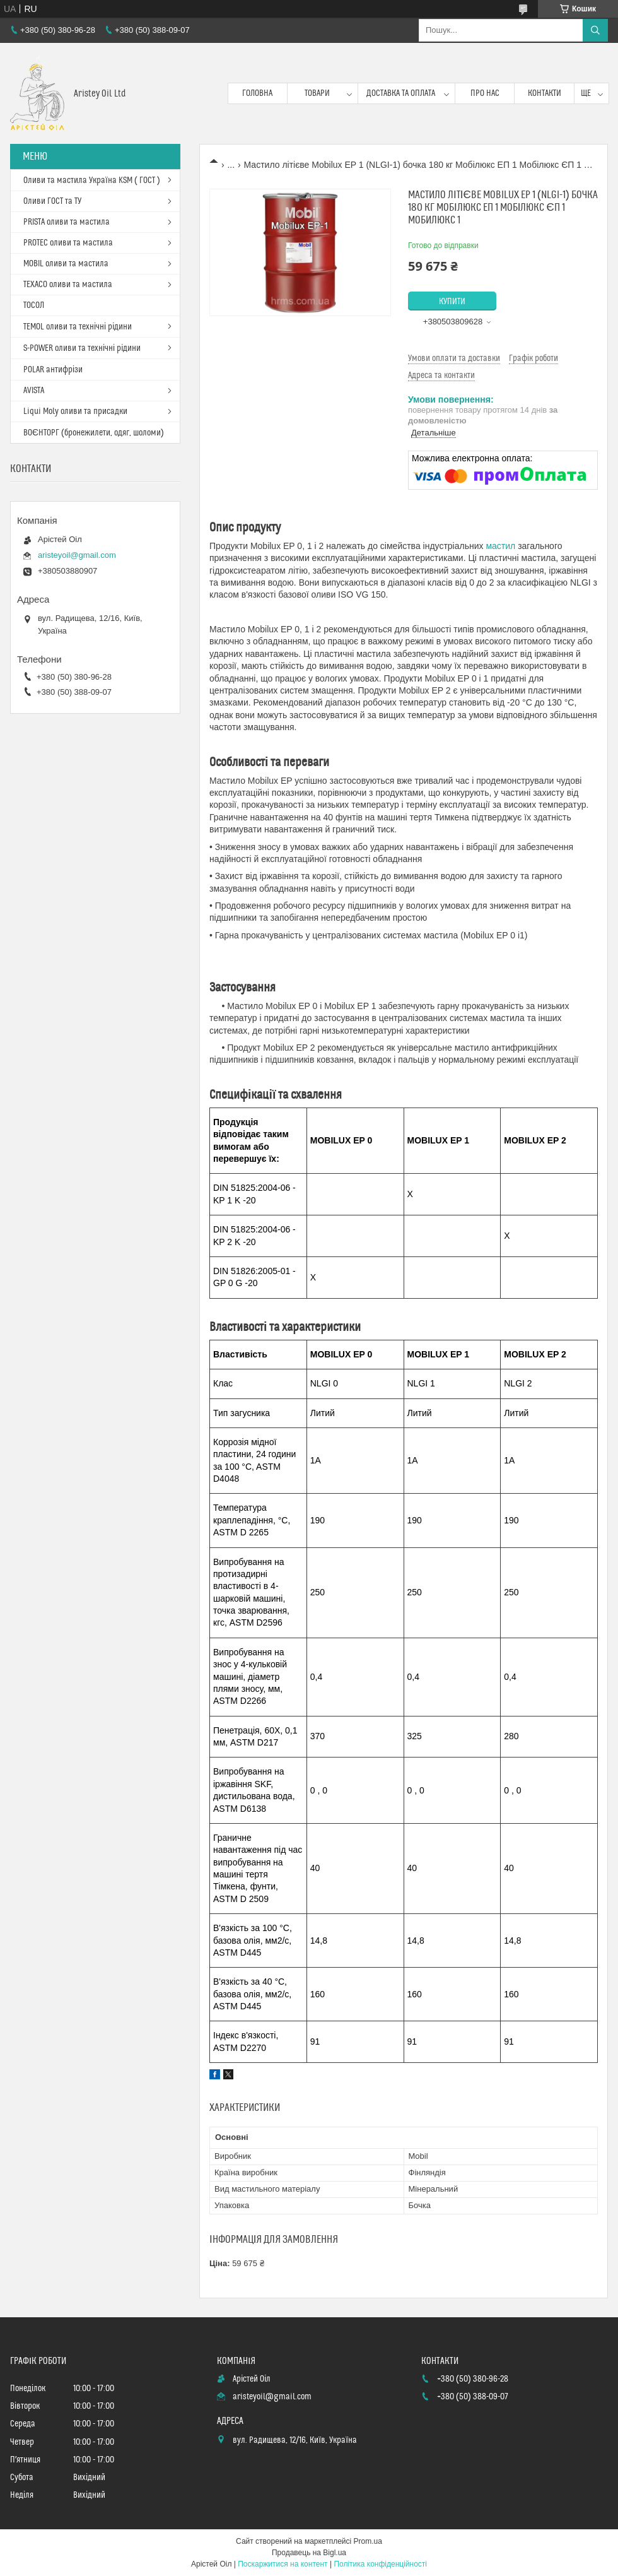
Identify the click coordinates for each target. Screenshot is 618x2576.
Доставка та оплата (400, 93)
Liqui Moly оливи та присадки (75, 411)
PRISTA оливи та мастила (66, 222)
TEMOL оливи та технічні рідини (77, 327)
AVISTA (33, 391)
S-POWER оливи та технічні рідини (82, 348)
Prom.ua (368, 2541)
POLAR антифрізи (53, 370)
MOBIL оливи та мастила (65, 264)
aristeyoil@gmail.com (77, 555)
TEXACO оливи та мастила (67, 285)
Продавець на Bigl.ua (309, 2552)
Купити (452, 302)
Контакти (544, 93)
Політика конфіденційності (380, 2564)
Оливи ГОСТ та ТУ (52, 201)
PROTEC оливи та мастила (68, 243)
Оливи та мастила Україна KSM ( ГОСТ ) (91, 180)
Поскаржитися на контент (282, 2564)
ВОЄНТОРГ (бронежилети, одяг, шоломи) (93, 433)
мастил (500, 546)
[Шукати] (595, 30)
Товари (317, 93)
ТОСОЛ (33, 305)
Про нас (484, 93)
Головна (257, 93)
